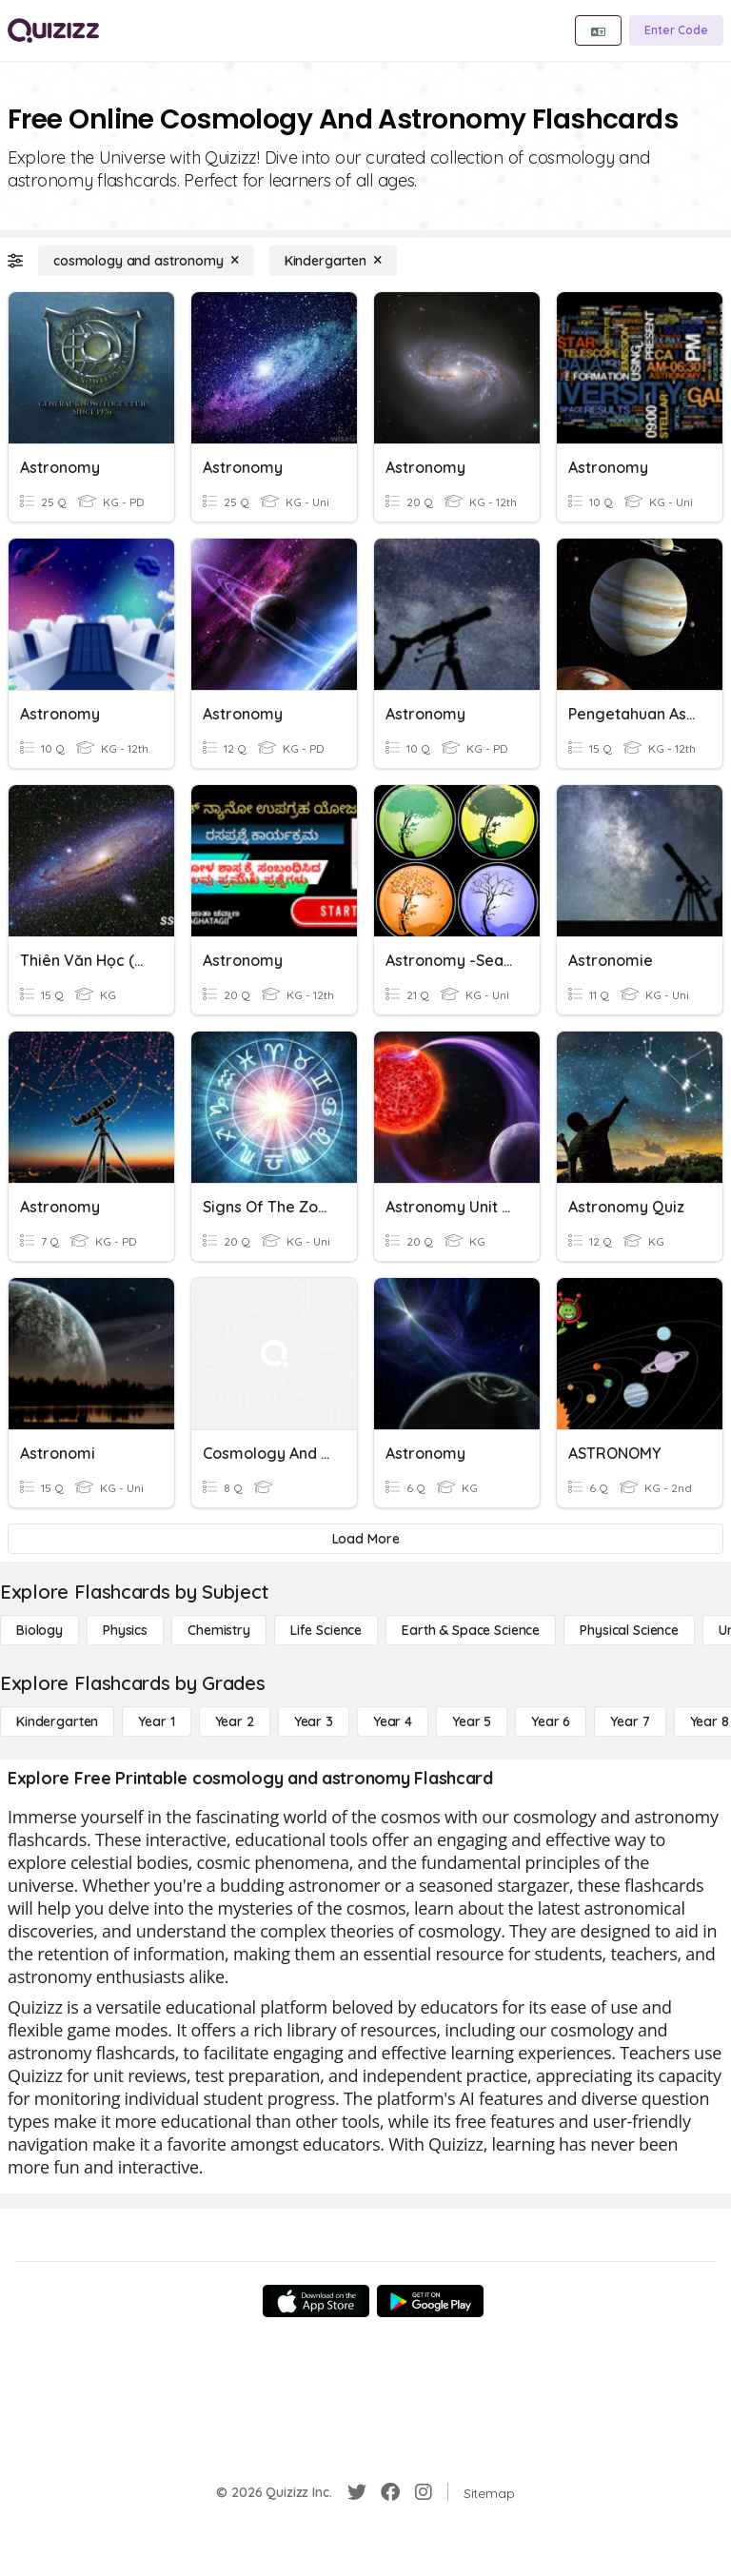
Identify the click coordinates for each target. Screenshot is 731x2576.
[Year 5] (471, 1721)
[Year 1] (156, 1721)
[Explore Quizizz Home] (53, 30)
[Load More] (365, 1539)
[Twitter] (356, 2492)
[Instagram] (423, 2492)
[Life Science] (326, 1630)
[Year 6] (550, 1721)
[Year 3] (313, 1721)
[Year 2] (234, 1721)
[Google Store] (430, 2301)
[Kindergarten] (333, 261)
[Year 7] (629, 1721)
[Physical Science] (629, 1630)
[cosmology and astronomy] (146, 261)
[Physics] (125, 1630)
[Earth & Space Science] (470, 1630)
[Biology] (39, 1630)
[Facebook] (390, 2492)
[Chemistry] (219, 1630)
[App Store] (316, 2301)
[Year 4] (392, 1721)
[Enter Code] (676, 30)
